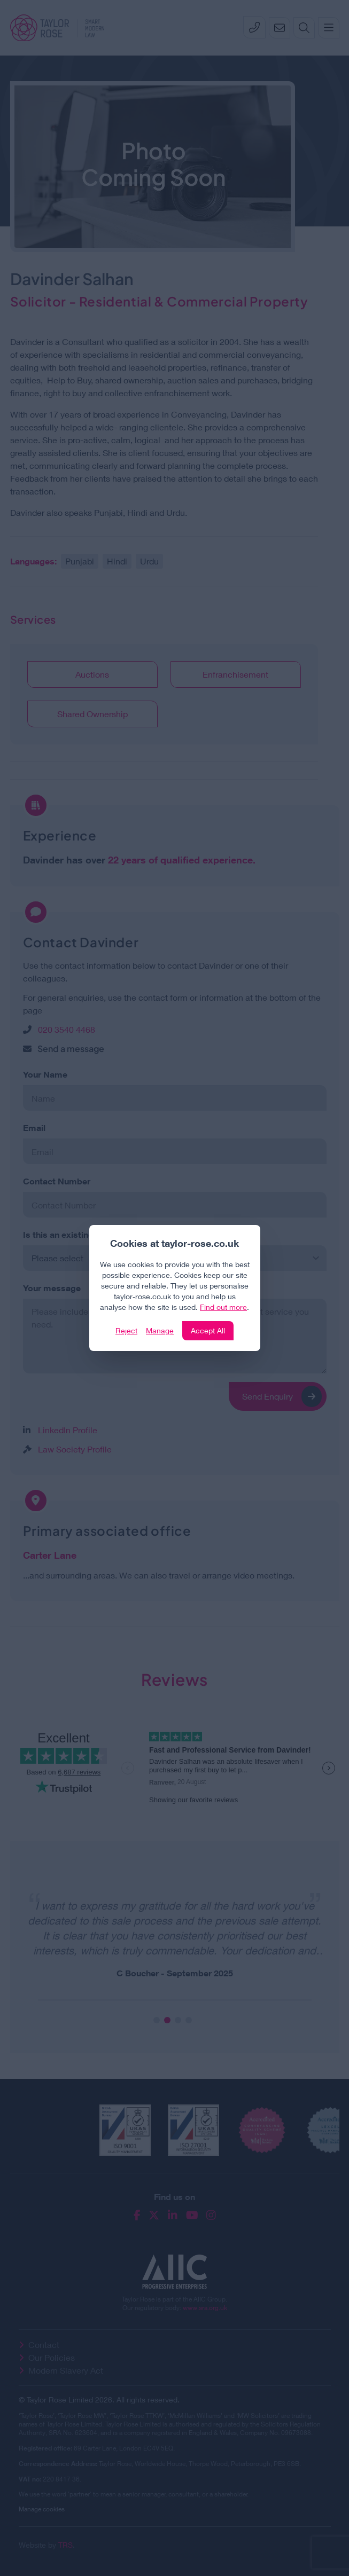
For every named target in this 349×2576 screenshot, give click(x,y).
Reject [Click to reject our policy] (126, 1330)
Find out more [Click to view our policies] (223, 1306)
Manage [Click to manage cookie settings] (160, 1330)
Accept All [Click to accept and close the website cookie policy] (208, 1330)
